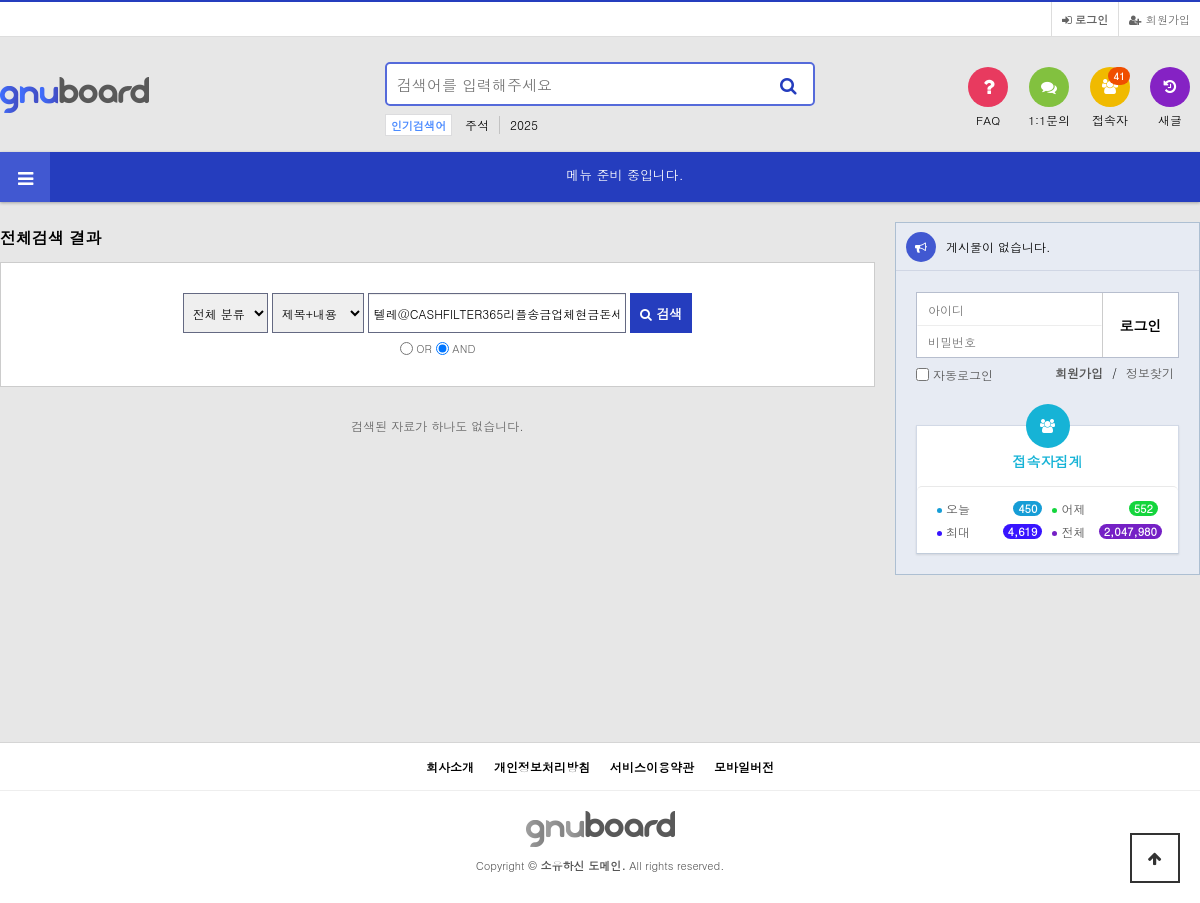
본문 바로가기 (0, 0)
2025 (524, 124)
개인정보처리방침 (542, 766)
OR (424, 348)
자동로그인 (963, 374)
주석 (477, 124)
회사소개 (450, 766)
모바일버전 (744, 766)
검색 (661, 313)
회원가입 (1159, 19)
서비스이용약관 (652, 766)
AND (463, 348)
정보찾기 (1150, 372)
